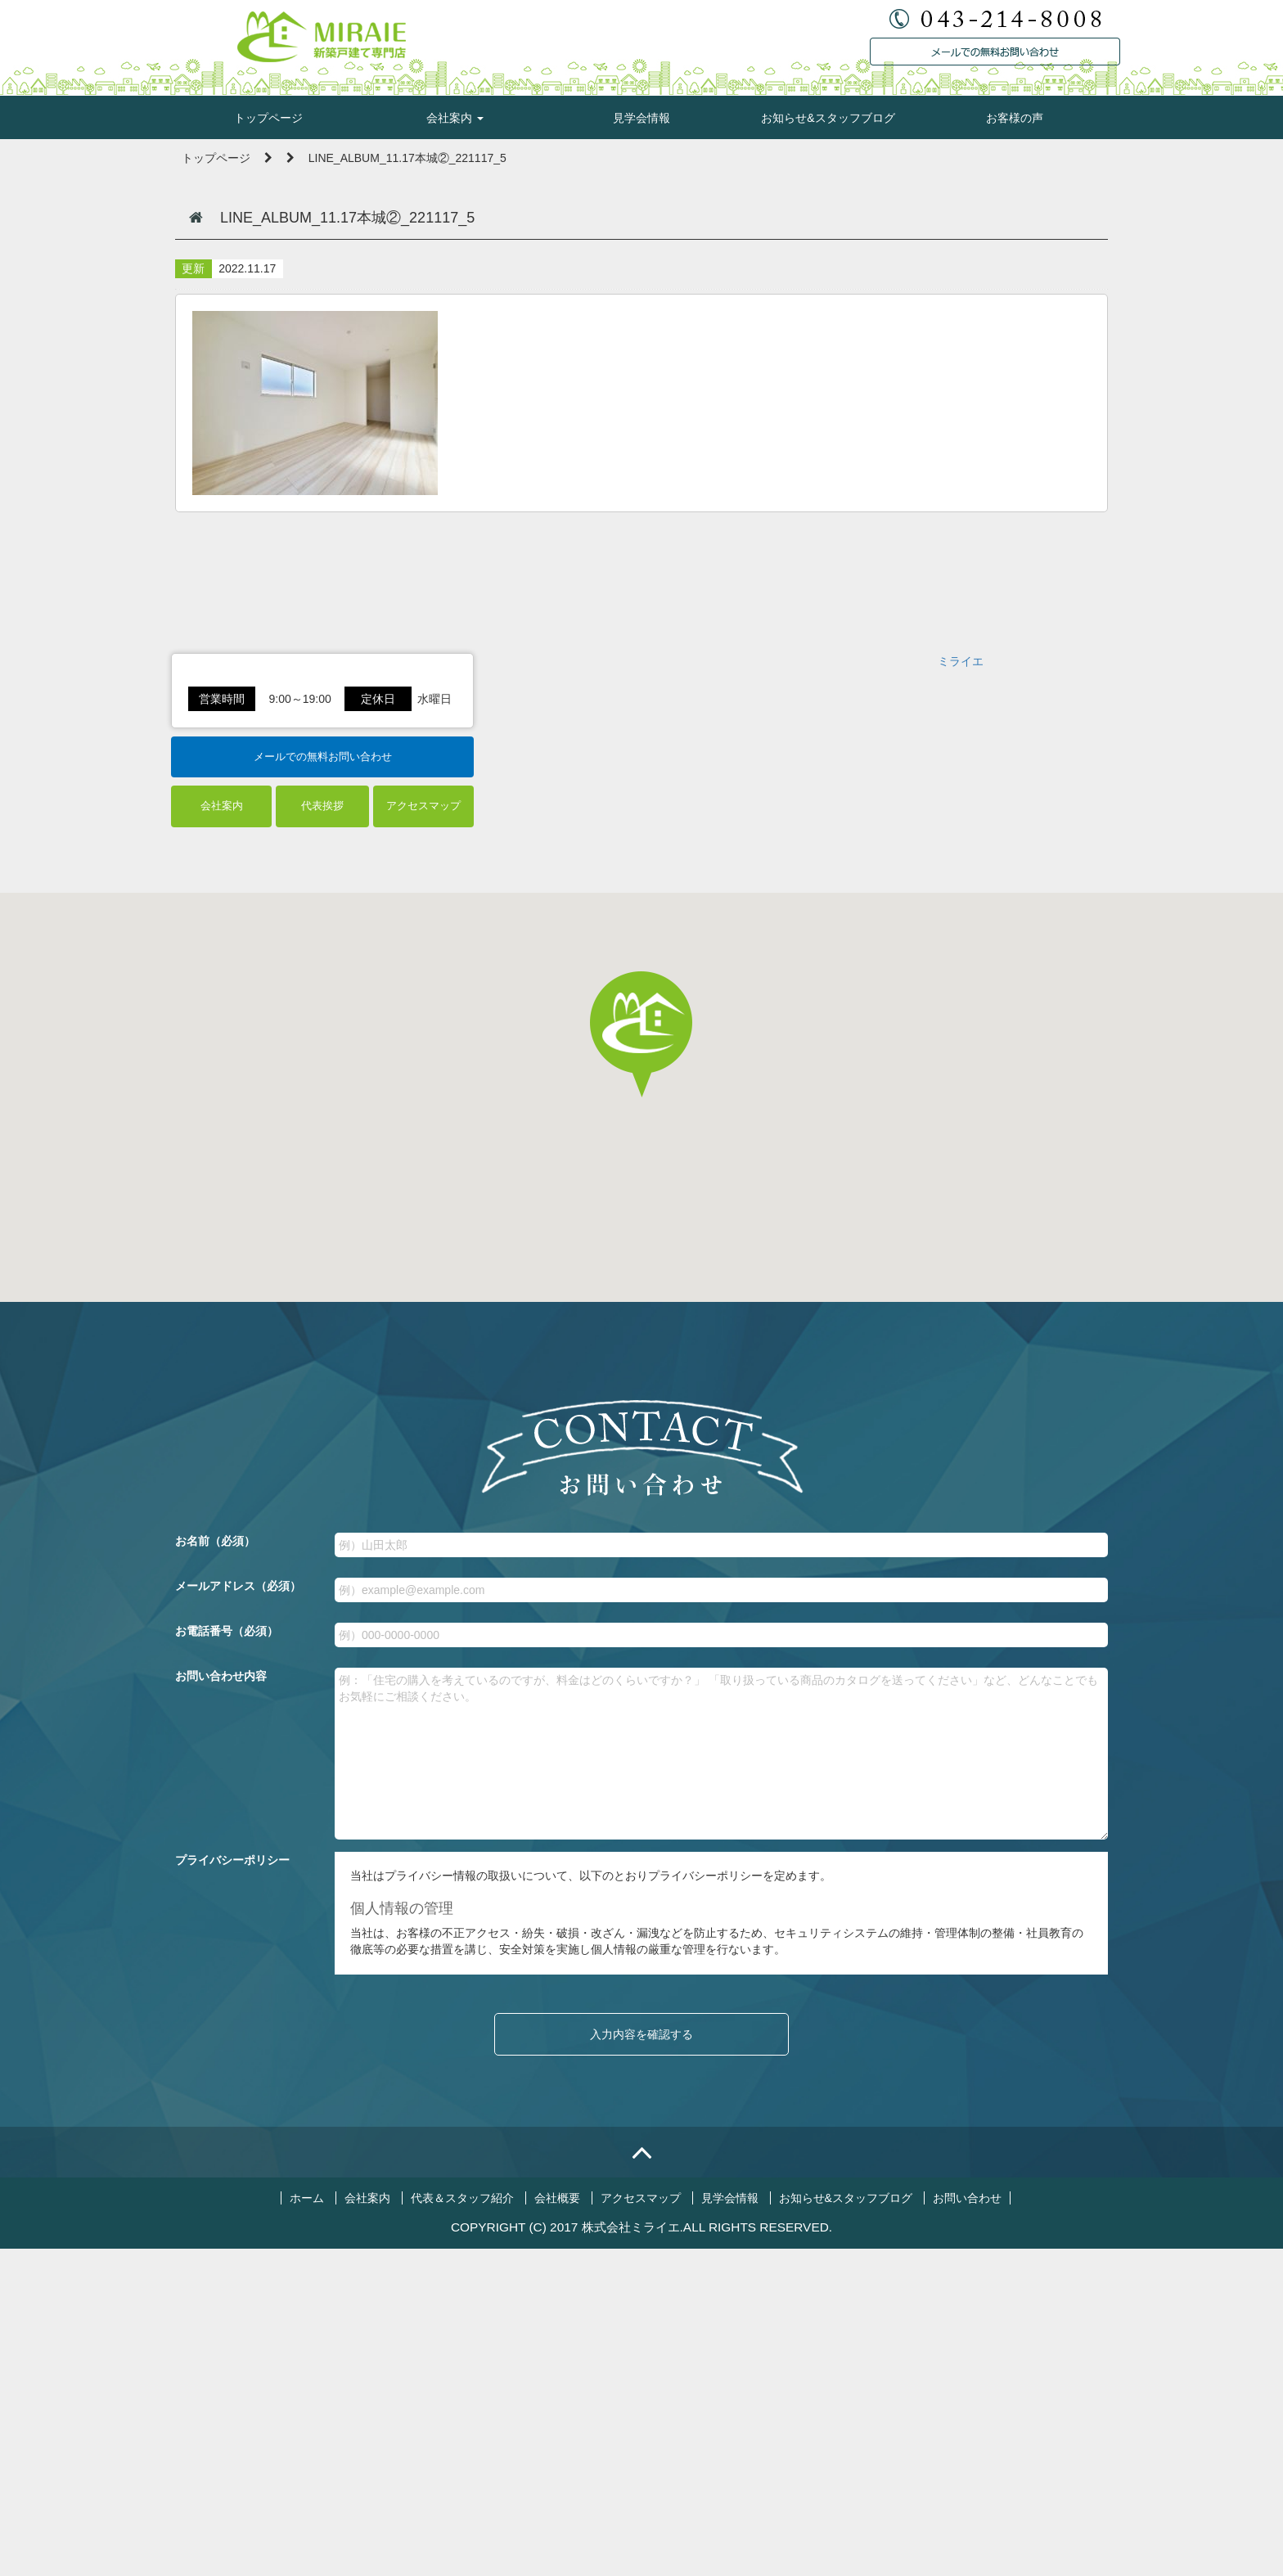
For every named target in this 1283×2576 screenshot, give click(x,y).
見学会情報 (641, 117)
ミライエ (961, 906)
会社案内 (455, 117)
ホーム (307, 2525)
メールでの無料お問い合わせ (323, 1084)
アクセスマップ (423, 1134)
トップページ (268, 117)
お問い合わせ (967, 2525)
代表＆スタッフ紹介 (462, 2525)
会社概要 (557, 2525)
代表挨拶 (322, 1134)
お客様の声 (1014, 117)
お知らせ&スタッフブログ (827, 117)
